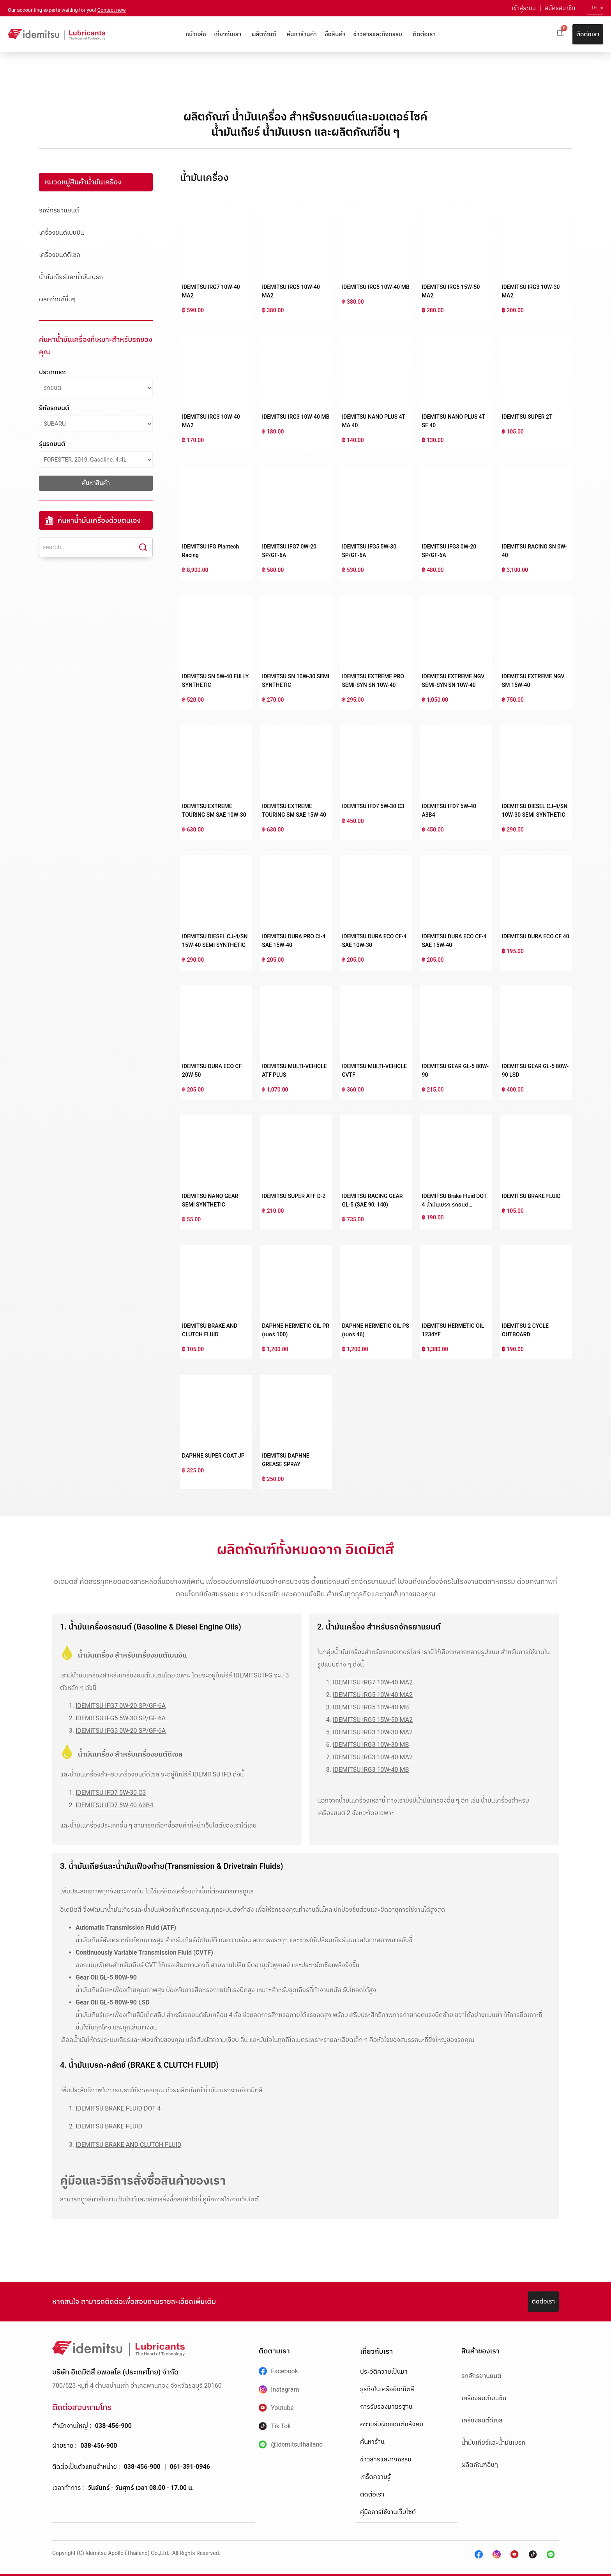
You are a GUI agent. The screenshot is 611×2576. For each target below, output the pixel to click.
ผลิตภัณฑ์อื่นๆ (57, 299)
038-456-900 (113, 2425)
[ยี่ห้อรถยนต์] (96, 424)
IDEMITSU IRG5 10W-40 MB (375, 287)
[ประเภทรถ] (96, 388)
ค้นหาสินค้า (95, 483)
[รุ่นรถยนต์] (96, 459)
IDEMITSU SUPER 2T (527, 417)
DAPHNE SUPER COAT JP (213, 1456)
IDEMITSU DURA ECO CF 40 (535, 936)
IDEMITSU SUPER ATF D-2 (293, 1196)
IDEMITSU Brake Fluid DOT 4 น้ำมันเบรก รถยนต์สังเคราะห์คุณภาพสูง (454, 1204)
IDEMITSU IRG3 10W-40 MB (295, 417)
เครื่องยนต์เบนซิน (61, 232)
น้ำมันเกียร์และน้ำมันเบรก (71, 277)
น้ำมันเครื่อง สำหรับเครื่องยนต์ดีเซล (130, 1754)
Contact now (111, 10)
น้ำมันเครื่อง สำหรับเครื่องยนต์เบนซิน (132, 1655)
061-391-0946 (190, 2466)
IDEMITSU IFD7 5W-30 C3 (373, 806)
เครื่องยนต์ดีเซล (59, 254)
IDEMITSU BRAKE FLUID (531, 1196)
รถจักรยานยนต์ (59, 210)
